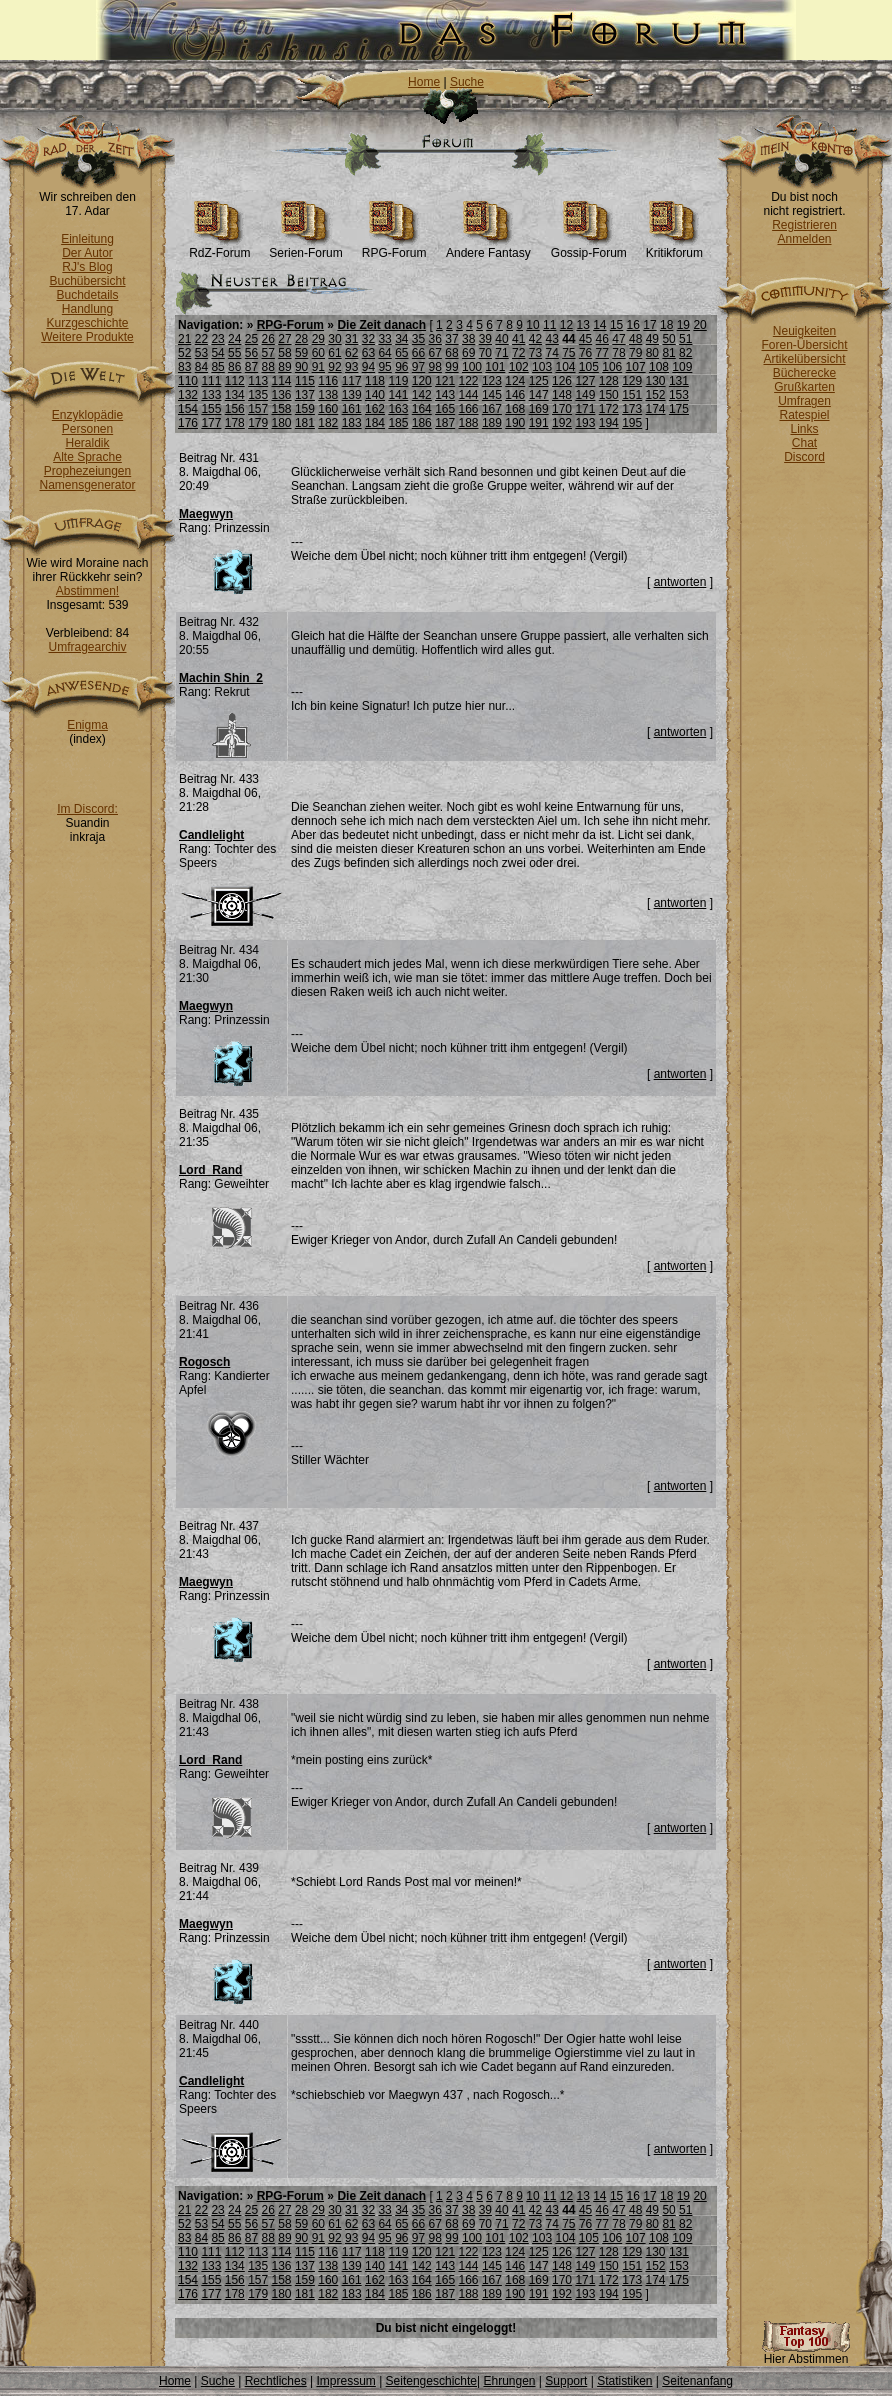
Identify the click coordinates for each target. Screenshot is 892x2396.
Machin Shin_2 (221, 678)
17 (649, 325)
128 (609, 381)
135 (258, 395)
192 (562, 423)
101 (495, 367)
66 (418, 353)
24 (234, 339)
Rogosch (204, 1362)
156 (235, 409)
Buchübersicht (87, 281)
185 (398, 423)
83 (184, 367)
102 (519, 367)
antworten (680, 582)
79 (635, 353)
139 (352, 395)
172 (609, 409)
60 (318, 353)
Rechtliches (276, 2381)
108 (659, 367)
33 (384, 339)
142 (422, 395)
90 (301, 367)
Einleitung (87, 239)
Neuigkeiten (804, 331)
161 (352, 409)
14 (599, 325)
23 (217, 339)
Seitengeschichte (431, 2381)
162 (375, 409)
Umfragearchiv (87, 647)
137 (305, 395)
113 (258, 381)
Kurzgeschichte (87, 323)
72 (518, 353)
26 (268, 339)
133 (211, 395)
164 (422, 409)
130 (656, 381)
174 (656, 409)
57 (268, 353)
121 (445, 381)
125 (539, 381)
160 (328, 409)
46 (602, 339)
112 (235, 381)
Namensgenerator (87, 485)
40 (501, 339)
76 (585, 353)
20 (699, 325)
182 (328, 423)
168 (515, 409)
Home (424, 82)
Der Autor (87, 253)
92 (334, 367)
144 (469, 395)
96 (401, 367)
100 (472, 367)
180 (282, 423)
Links (804, 429)
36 (435, 339)
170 (562, 409)
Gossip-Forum (589, 247)
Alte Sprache (87, 457)
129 (632, 381)
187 (445, 423)
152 (656, 395)
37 (451, 339)
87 (251, 367)
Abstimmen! (87, 591)
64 (384, 353)
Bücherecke (804, 373)
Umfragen (804, 401)
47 (618, 339)
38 (468, 339)
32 (368, 339)
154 (188, 409)
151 (632, 395)
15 (616, 325)
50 (668, 339)
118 (375, 381)
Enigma (87, 725)
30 (334, 339)
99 (451, 367)
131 (679, 381)
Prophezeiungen (87, 471)
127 (585, 381)
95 (384, 367)
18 (666, 325)
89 (284, 367)
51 (685, 339)
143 (445, 395)
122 (469, 381)
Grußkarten (804, 387)
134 (235, 395)
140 (375, 395)
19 (683, 325)
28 (301, 339)
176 (188, 423)
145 (492, 395)
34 (401, 339)
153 (679, 395)
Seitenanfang (697, 2381)
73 (535, 353)
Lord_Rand (210, 1170)
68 (451, 353)
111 (211, 381)
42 (535, 339)
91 (318, 367)
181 (305, 423)
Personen (87, 429)
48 (635, 339)
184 (375, 423)
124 (515, 381)
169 (539, 409)
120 (422, 381)
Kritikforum (674, 247)
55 (234, 353)
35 (418, 339)
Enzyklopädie (87, 415)
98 (435, 367)
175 (679, 409)
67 (435, 353)
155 (211, 409)
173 (632, 409)
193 (585, 423)
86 (234, 367)
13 (582, 325)
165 (445, 409)
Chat (804, 443)
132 (188, 395)
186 (422, 423)
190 (515, 423)
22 (201, 339)
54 (217, 353)
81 (668, 353)
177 (211, 423)
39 (485, 339)
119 (398, 381)
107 (636, 367)
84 (201, 367)
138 (328, 395)
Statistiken (624, 2381)
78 (618, 353)
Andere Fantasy (488, 247)
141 (398, 395)
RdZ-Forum (219, 247)
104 (565, 367)
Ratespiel (804, 415)
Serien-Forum (305, 247)
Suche (467, 82)
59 (301, 353)
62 (351, 353)
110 (188, 381)
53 (201, 353)
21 (184, 339)
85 (217, 367)
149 (585, 395)
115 (305, 381)
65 (401, 353)
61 (334, 353)
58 (284, 353)
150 (609, 395)
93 (351, 367)
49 (652, 339)
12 (566, 325)
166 (469, 409)
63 (368, 353)
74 (551, 353)
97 (418, 367)
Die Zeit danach (381, 325)
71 (501, 353)
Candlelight (211, 835)
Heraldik (87, 443)
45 (585, 339)
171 (585, 409)
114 (282, 381)
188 (469, 423)
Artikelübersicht (804, 359)
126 (562, 381)
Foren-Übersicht (804, 345)
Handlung (87, 309)
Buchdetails (87, 295)
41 (518, 339)
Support (566, 2381)
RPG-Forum (394, 247)
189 (492, 423)
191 (539, 423)
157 (258, 409)
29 (318, 339)
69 (468, 353)
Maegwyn (206, 514)
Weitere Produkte (87, 337)
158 (282, 409)
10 (532, 325)
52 (184, 353)
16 (633, 325)
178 (235, 423)
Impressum (345, 2381)
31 (351, 339)
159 (305, 409)
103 (542, 367)
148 (562, 395)
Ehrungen (509, 2381)
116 (328, 381)
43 (551, 339)
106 (612, 367)
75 (568, 353)
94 (368, 367)
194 (609, 423)
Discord (804, 457)
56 (251, 353)
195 (632, 423)
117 (352, 381)
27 (284, 339)
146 (515, 395)
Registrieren (804, 225)
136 (282, 395)
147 (539, 395)
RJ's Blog (87, 267)
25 (251, 339)
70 (485, 353)
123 (492, 381)
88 (268, 367)
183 (352, 423)
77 (602, 353)
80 (652, 353)
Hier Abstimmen (806, 2353)
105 (589, 367)
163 (398, 409)
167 (492, 409)
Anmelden (804, 239)
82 (685, 353)
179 (258, 423)
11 (549, 325)
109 (682, 367)
